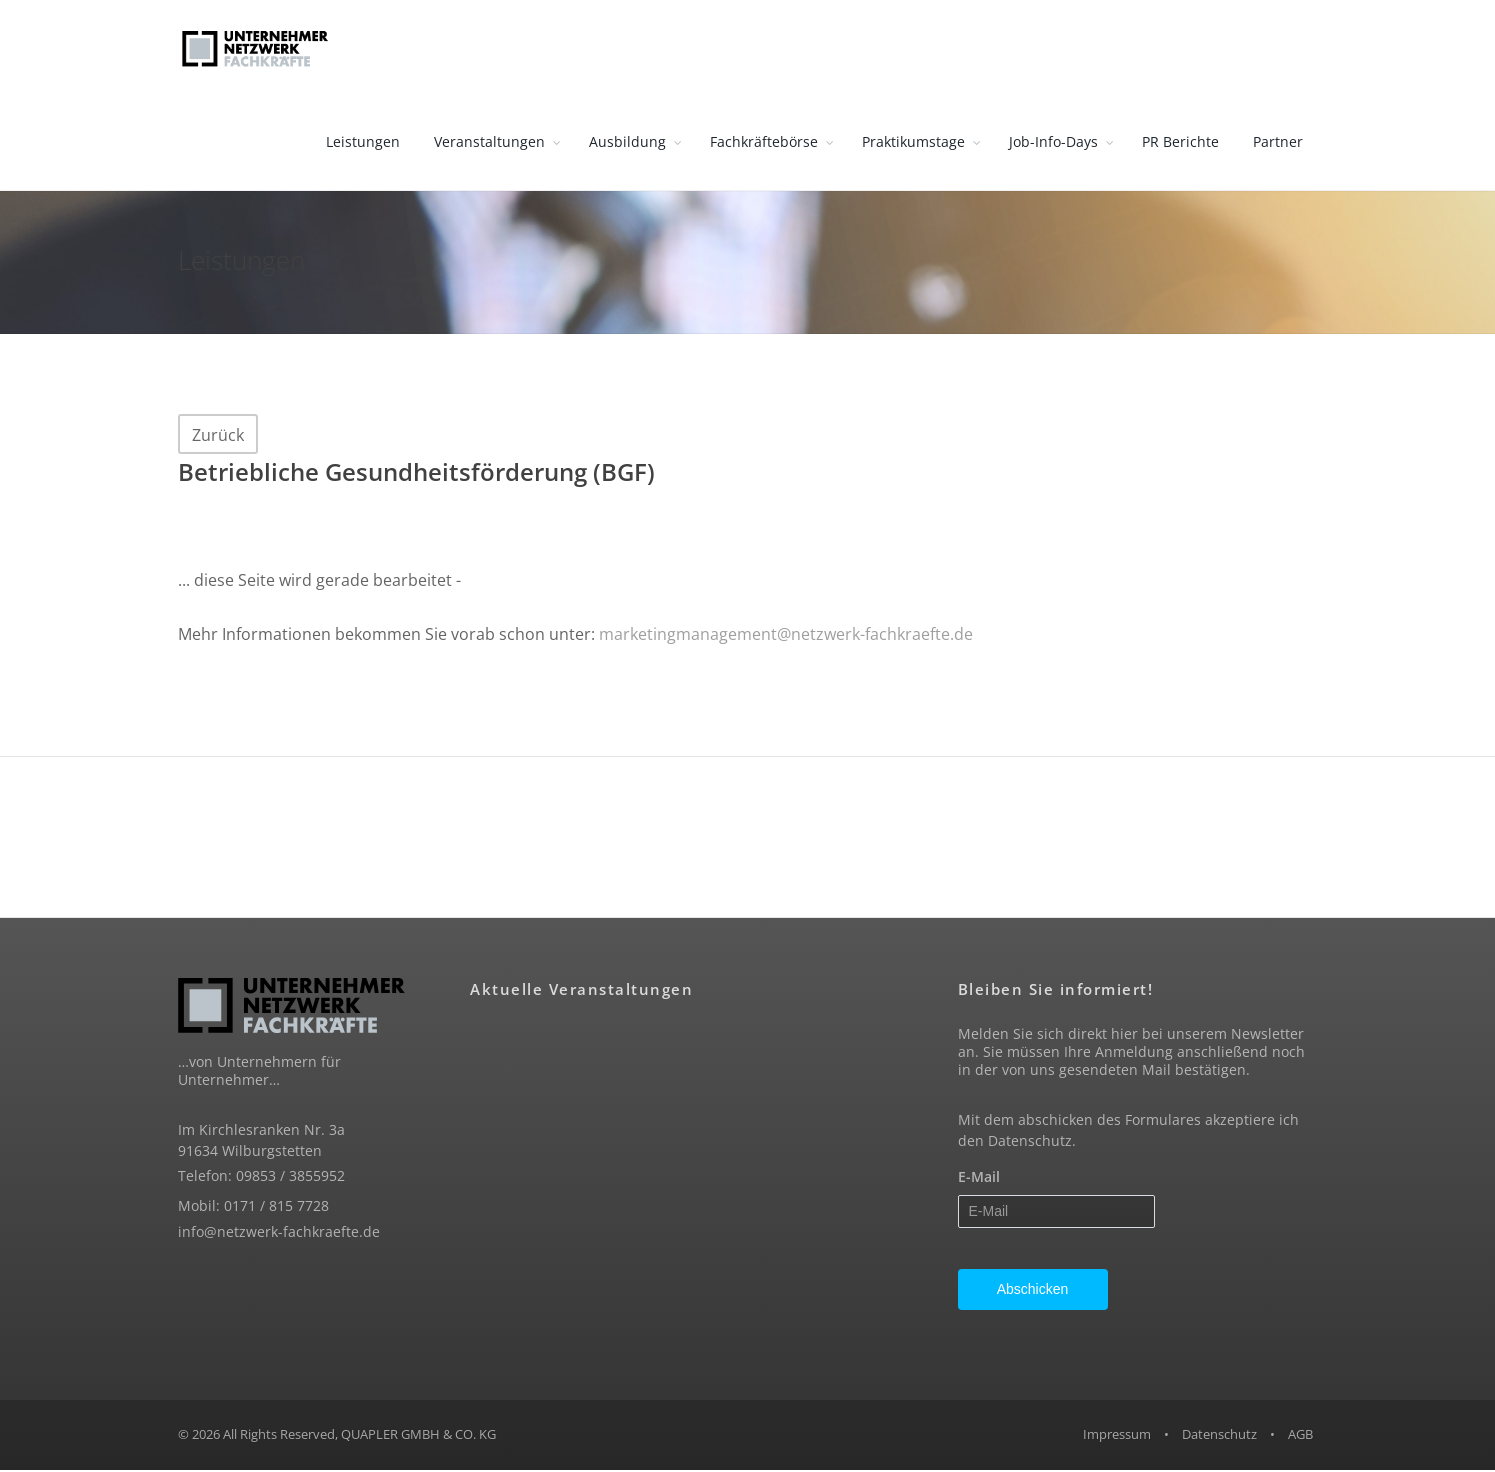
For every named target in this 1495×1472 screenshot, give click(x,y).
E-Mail (979, 1179)
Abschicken (1033, 1292)
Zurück (218, 437)
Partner (1278, 143)
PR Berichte (1180, 143)
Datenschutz (1030, 1143)
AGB (1300, 1437)
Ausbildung (627, 143)
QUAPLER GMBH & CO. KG (418, 1437)
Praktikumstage (913, 143)
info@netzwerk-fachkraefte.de (279, 1233)
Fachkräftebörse (764, 143)
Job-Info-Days (1053, 143)
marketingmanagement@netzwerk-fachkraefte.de (786, 636)
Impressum (1117, 1437)
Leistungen (363, 143)
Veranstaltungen (489, 143)
